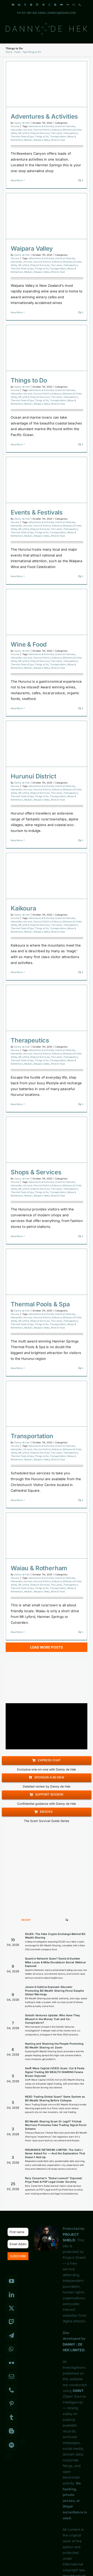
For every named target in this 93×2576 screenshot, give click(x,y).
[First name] (18, 2232)
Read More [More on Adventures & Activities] (17, 180)
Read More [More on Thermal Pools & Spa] (17, 1368)
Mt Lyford (23, 133)
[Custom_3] (23, 2442)
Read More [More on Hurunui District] (17, 840)
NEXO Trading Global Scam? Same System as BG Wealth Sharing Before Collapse (55, 2098)
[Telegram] (11, 2335)
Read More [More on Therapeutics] (17, 1104)
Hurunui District (42, 129)
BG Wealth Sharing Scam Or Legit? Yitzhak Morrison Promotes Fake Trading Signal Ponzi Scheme (56, 2125)
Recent (26, 1919)
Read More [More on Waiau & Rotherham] (17, 1632)
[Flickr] (11, 2363)
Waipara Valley (42, 139)
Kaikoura (57, 129)
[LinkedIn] (11, 2295)
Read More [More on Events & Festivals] (17, 576)
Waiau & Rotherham (39, 1568)
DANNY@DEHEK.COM (61, 12)
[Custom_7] (9, 2456)
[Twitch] (11, 2322)
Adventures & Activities (44, 116)
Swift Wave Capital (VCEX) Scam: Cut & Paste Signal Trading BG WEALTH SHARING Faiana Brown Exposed (55, 2072)
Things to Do (42, 136)
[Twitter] (11, 2308)
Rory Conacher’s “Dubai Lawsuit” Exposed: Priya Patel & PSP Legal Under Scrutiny (53, 2179)
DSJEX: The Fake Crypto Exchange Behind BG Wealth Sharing (55, 1935)
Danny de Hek (22, 122)
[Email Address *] (18, 2244)
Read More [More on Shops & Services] (17, 1236)
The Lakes (56, 133)
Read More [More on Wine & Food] (17, 708)
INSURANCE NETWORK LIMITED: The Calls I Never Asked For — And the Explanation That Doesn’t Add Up (55, 2153)
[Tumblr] (11, 2417)
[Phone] (11, 2390)
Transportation (58, 136)
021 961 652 (29, 12)
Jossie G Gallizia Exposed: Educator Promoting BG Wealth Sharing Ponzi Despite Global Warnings (54, 1990)
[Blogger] (11, 2431)
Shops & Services (39, 133)
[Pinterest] (11, 2404)
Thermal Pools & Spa (22, 136)
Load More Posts (46, 1647)
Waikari (28, 139)
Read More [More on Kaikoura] (17, 972)
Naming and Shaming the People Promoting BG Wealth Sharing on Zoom (54, 2045)
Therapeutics (70, 133)
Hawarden (16, 129)
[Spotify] (11, 2445)
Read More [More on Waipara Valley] (17, 312)
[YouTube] (11, 2281)
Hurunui (15, 126)
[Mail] (11, 2376)
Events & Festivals (65, 126)
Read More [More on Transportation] (17, 1500)
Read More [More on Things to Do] (17, 444)
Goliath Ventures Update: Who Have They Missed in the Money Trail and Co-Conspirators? (52, 2019)
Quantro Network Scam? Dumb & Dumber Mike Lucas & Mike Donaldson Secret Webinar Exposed (55, 1962)
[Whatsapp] (11, 2349)
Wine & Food (58, 139)
